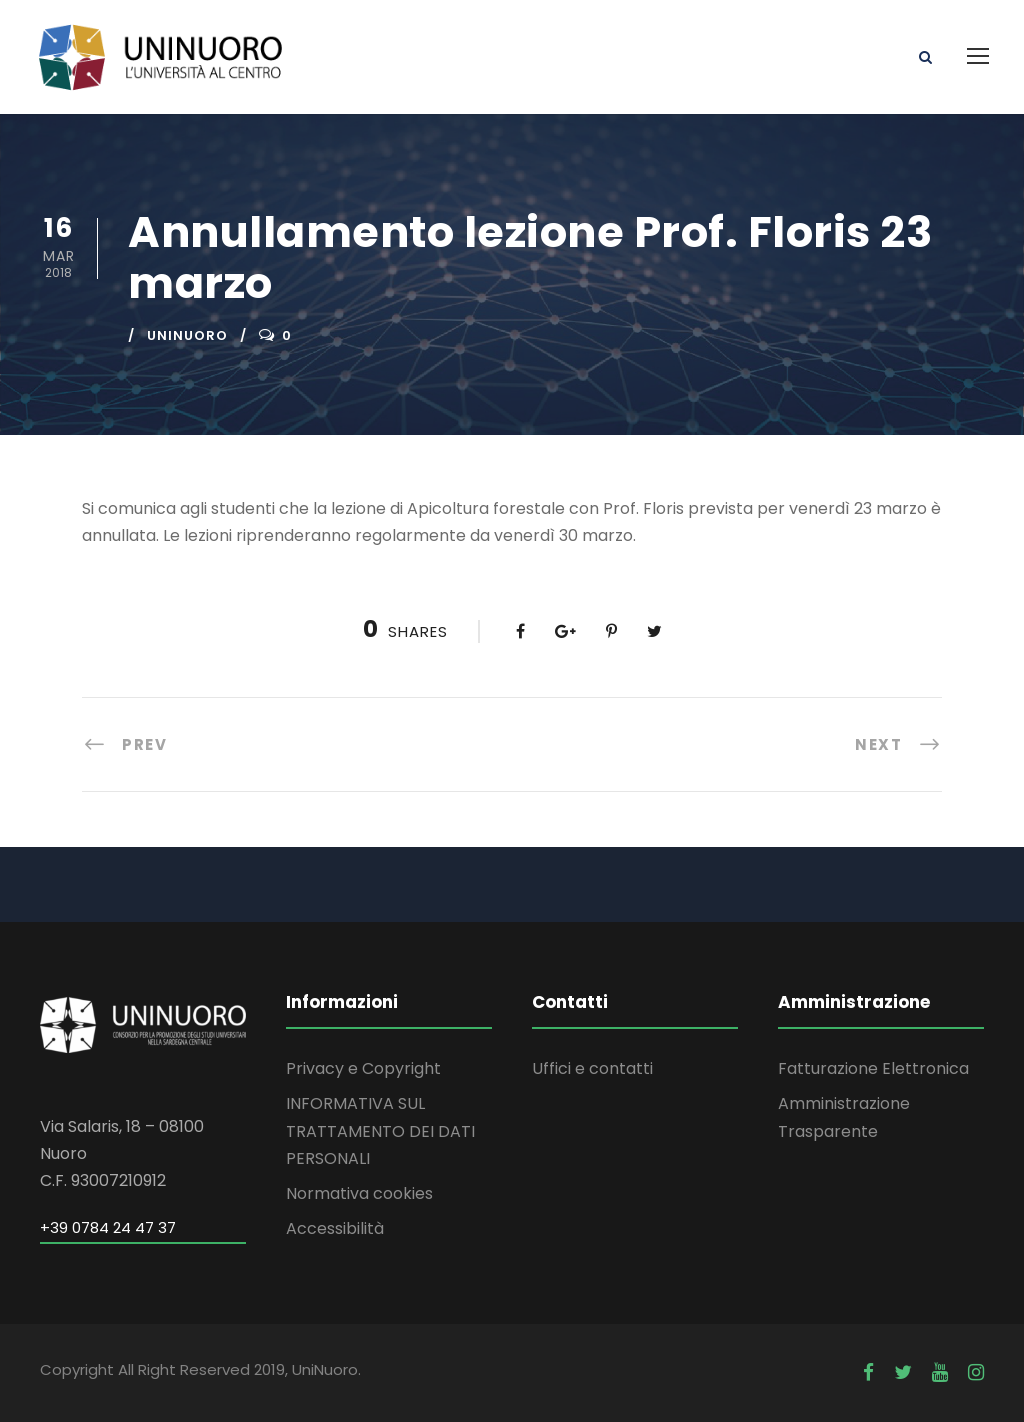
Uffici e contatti (592, 1068)
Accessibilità (335, 1228)
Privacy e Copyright (363, 1068)
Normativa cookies (359, 1193)
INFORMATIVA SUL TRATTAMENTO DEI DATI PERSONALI (380, 1130)
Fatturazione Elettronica (873, 1068)
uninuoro (187, 335)
